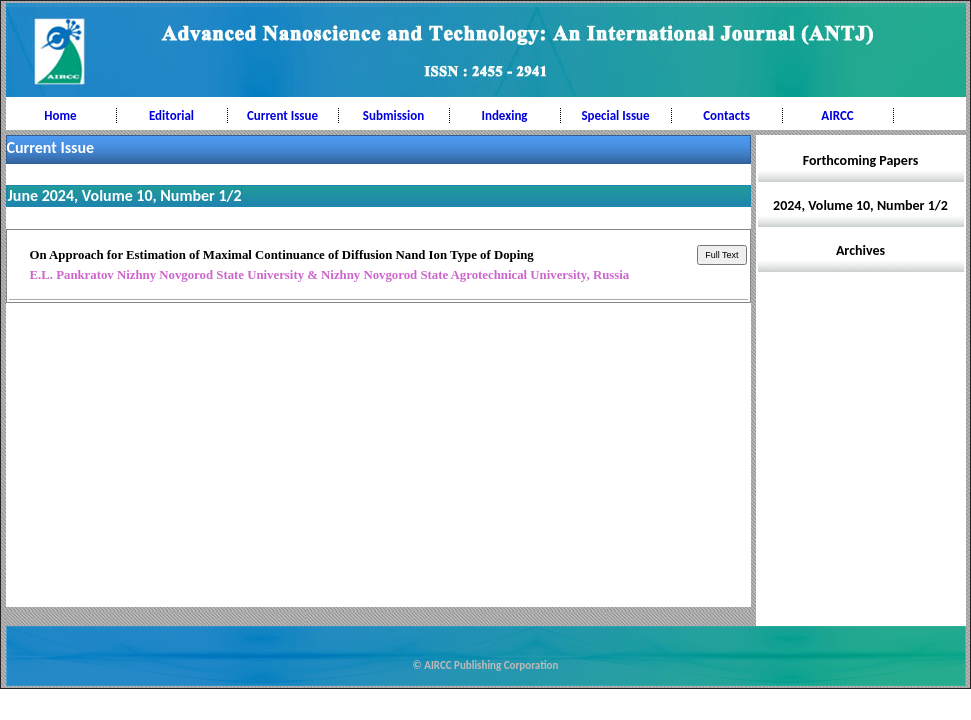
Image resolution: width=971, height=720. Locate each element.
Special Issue (615, 115)
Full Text (721, 255)
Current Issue (282, 115)
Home (60, 115)
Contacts (726, 115)
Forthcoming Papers (861, 160)
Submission (393, 115)
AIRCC (837, 115)
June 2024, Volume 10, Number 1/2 (125, 195)
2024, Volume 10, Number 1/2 (860, 205)
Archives (860, 250)
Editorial (171, 115)
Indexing (504, 115)
